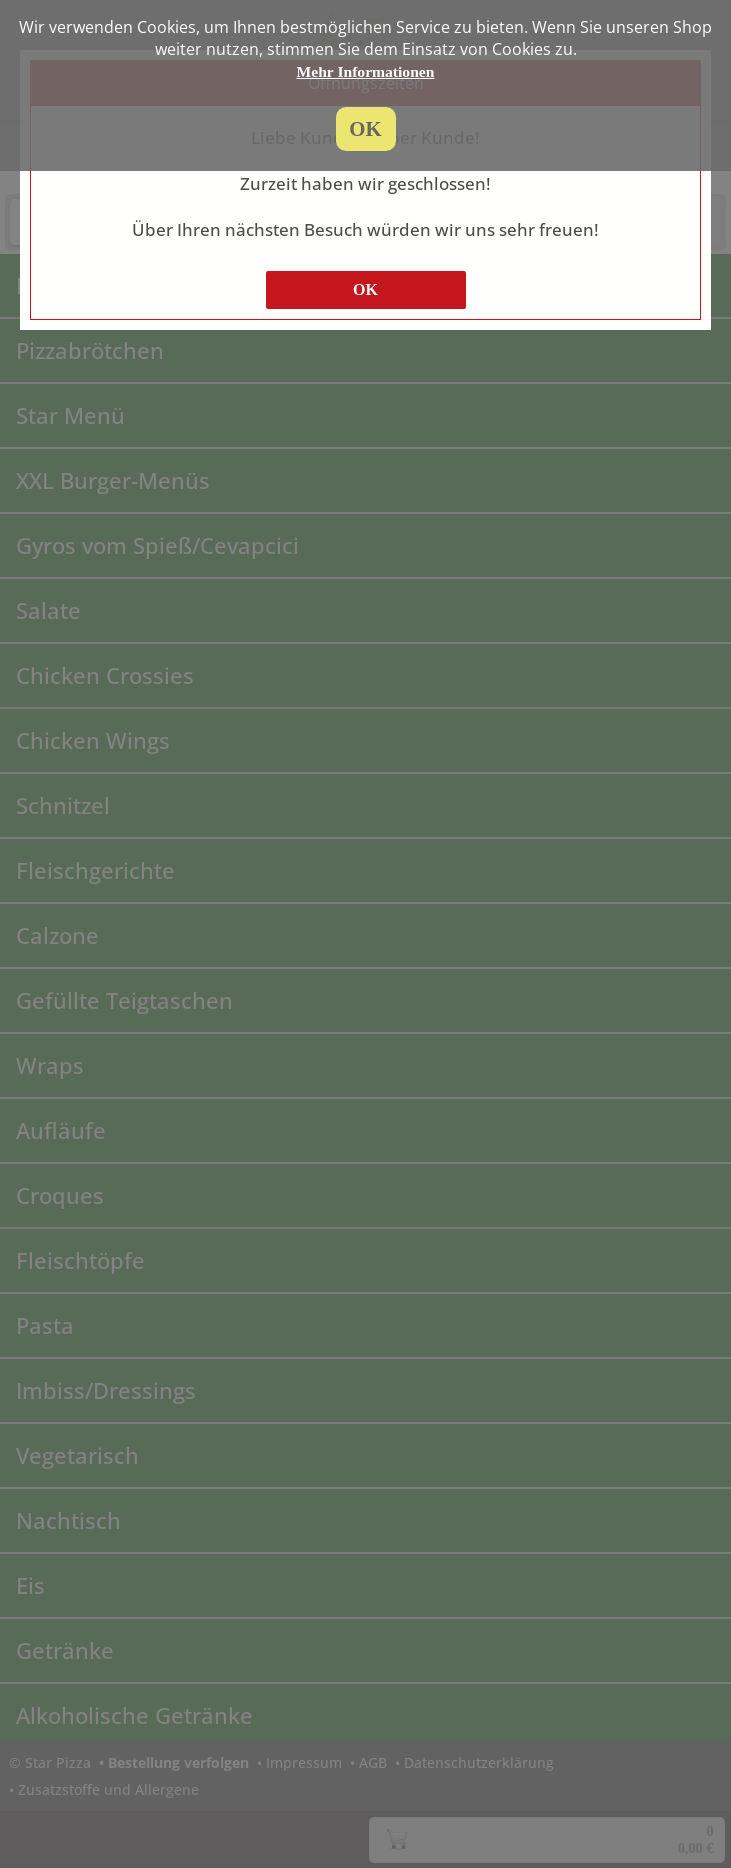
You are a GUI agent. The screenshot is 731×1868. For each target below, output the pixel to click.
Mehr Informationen (366, 71)
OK (365, 289)
